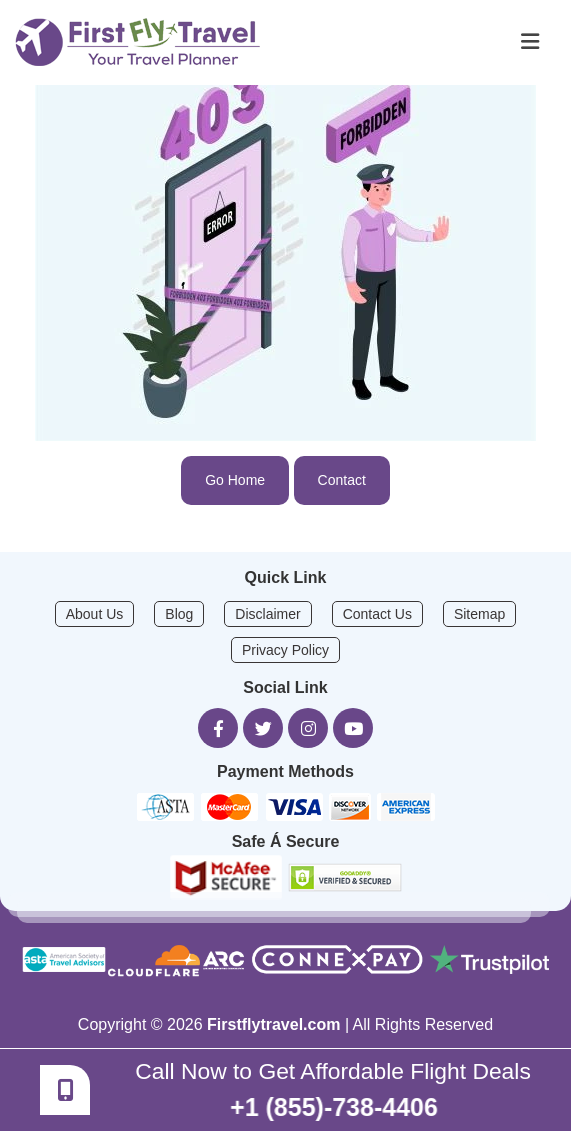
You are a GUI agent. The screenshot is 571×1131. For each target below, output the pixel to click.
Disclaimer (267, 614)
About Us (95, 614)
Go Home (235, 480)
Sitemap (479, 614)
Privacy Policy (285, 650)
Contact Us (377, 614)
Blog (179, 614)
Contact (342, 480)
